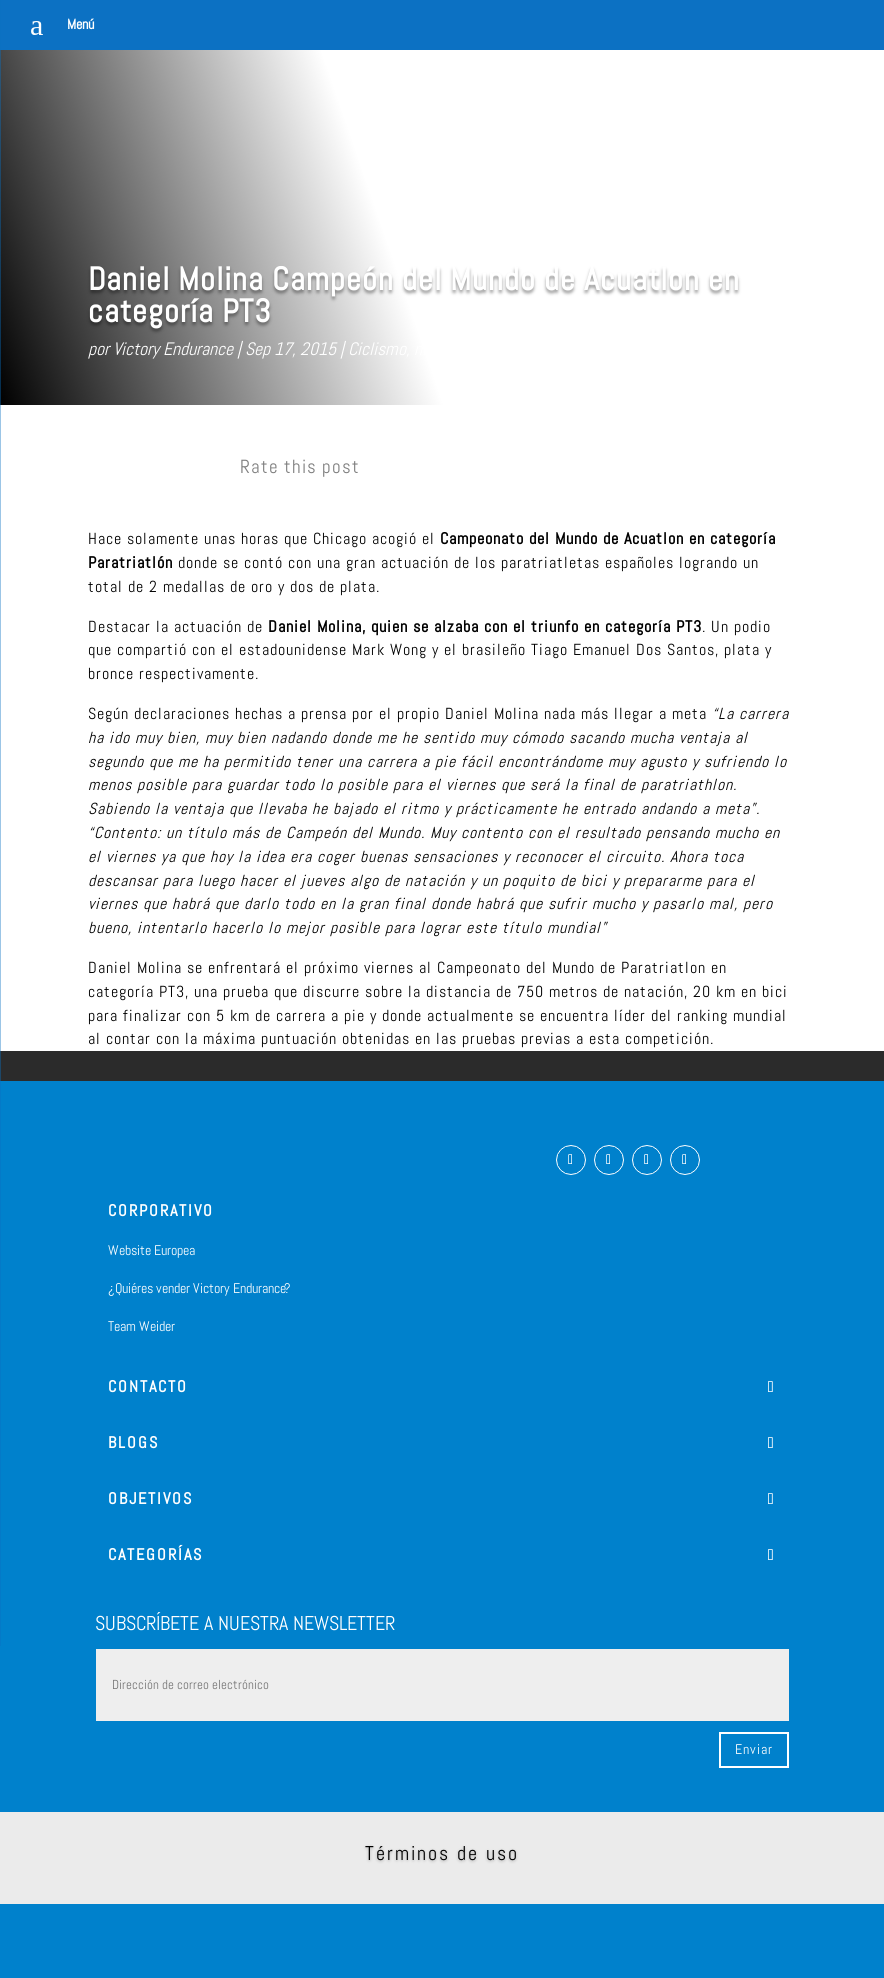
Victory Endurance (173, 348)
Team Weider (141, 1326)
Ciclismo (377, 348)
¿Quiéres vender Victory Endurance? (199, 1288)
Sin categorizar (530, 348)
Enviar (754, 1749)
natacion (443, 348)
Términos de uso (442, 1853)
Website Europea (151, 1250)
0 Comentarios (641, 348)
